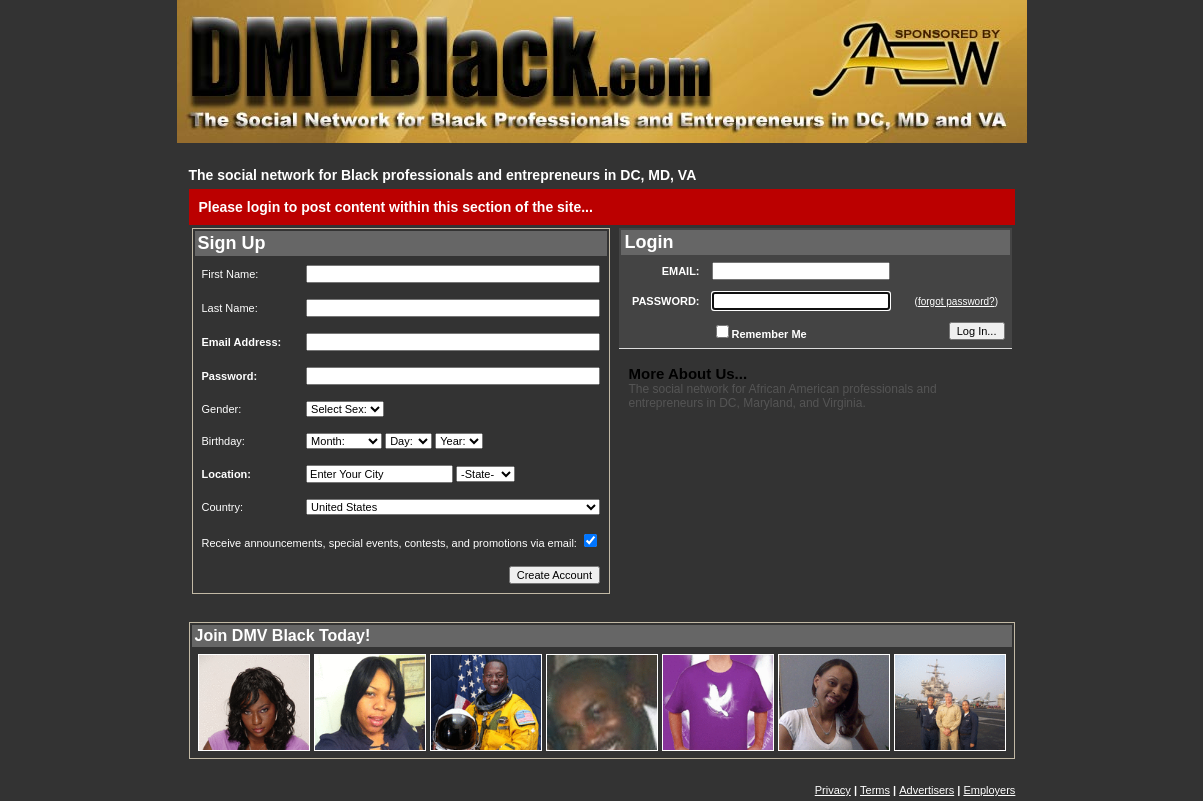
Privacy (833, 790)
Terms (875, 790)
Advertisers (926, 790)
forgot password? (956, 301)
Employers (989, 790)
